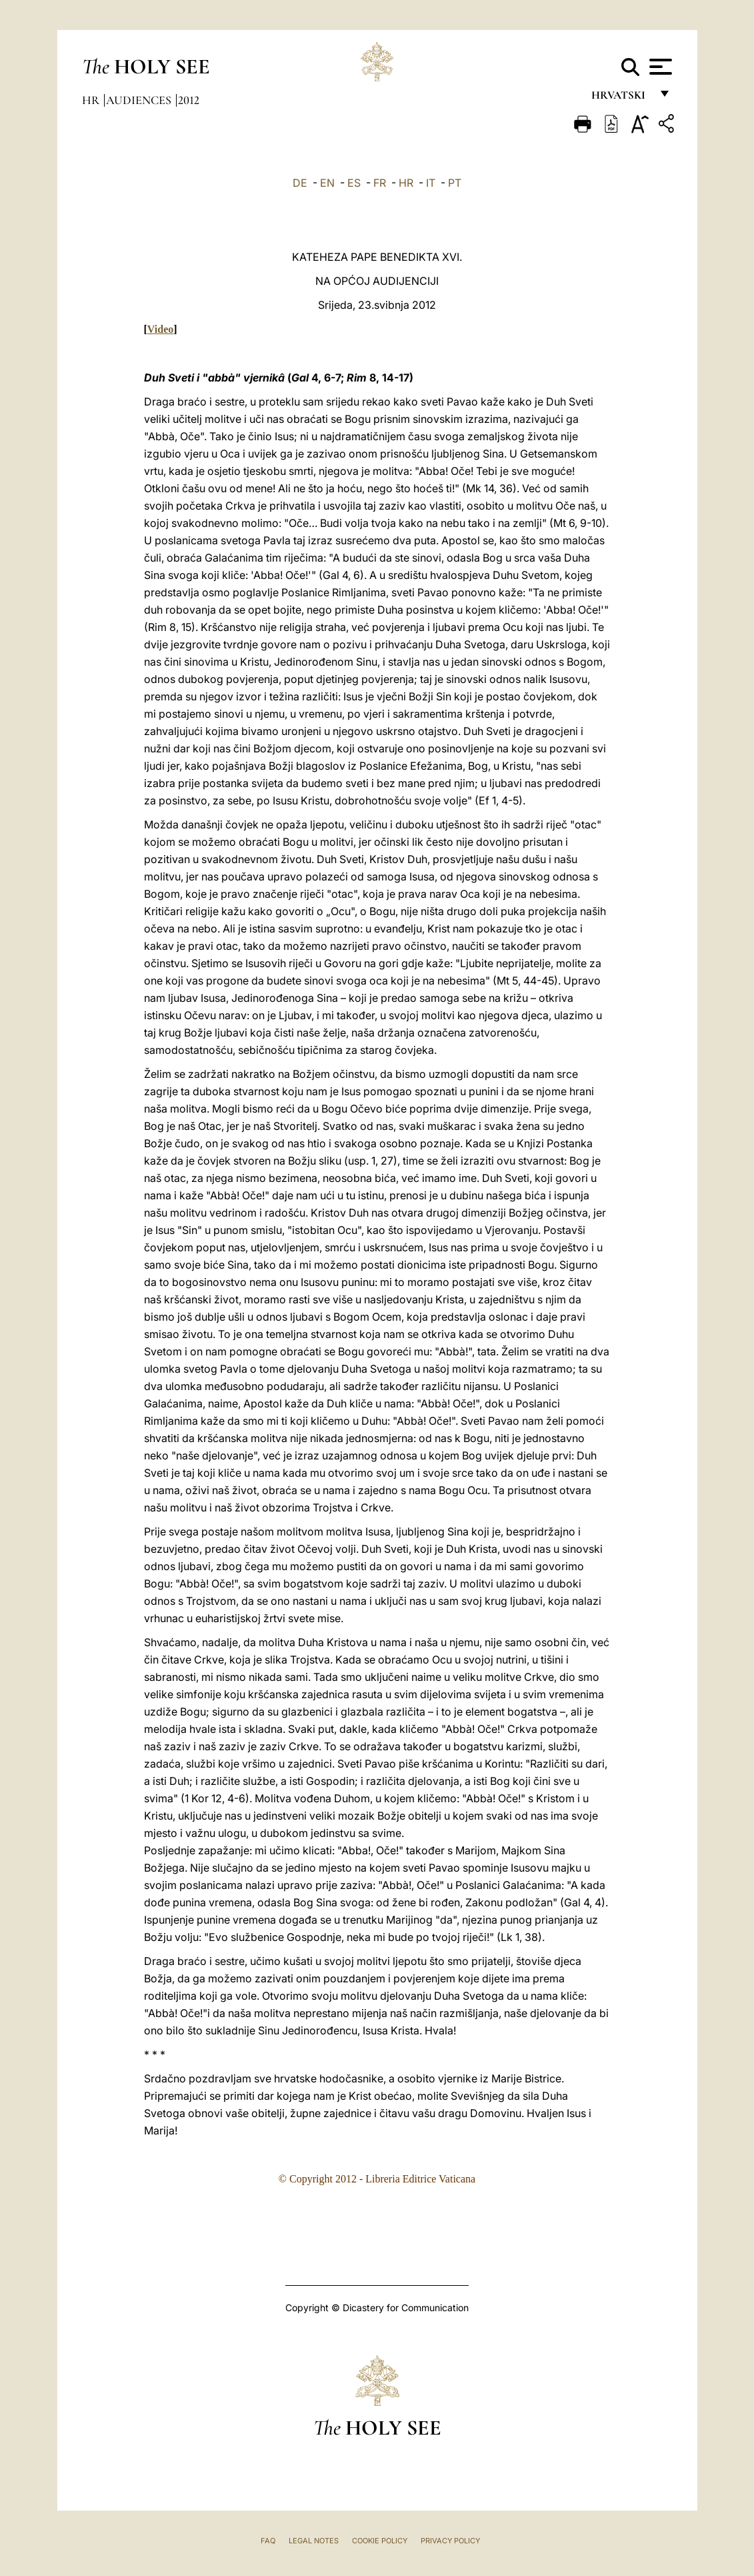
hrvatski (621, 98)
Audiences (140, 100)
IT (430, 182)
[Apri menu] (659, 66)
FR (379, 182)
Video (160, 329)
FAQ (268, 2540)
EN (327, 182)
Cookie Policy (379, 2540)
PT (454, 182)
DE (300, 182)
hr (92, 100)
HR (406, 182)
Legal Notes (314, 2540)
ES (354, 182)
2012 (188, 100)
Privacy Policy (450, 2540)
